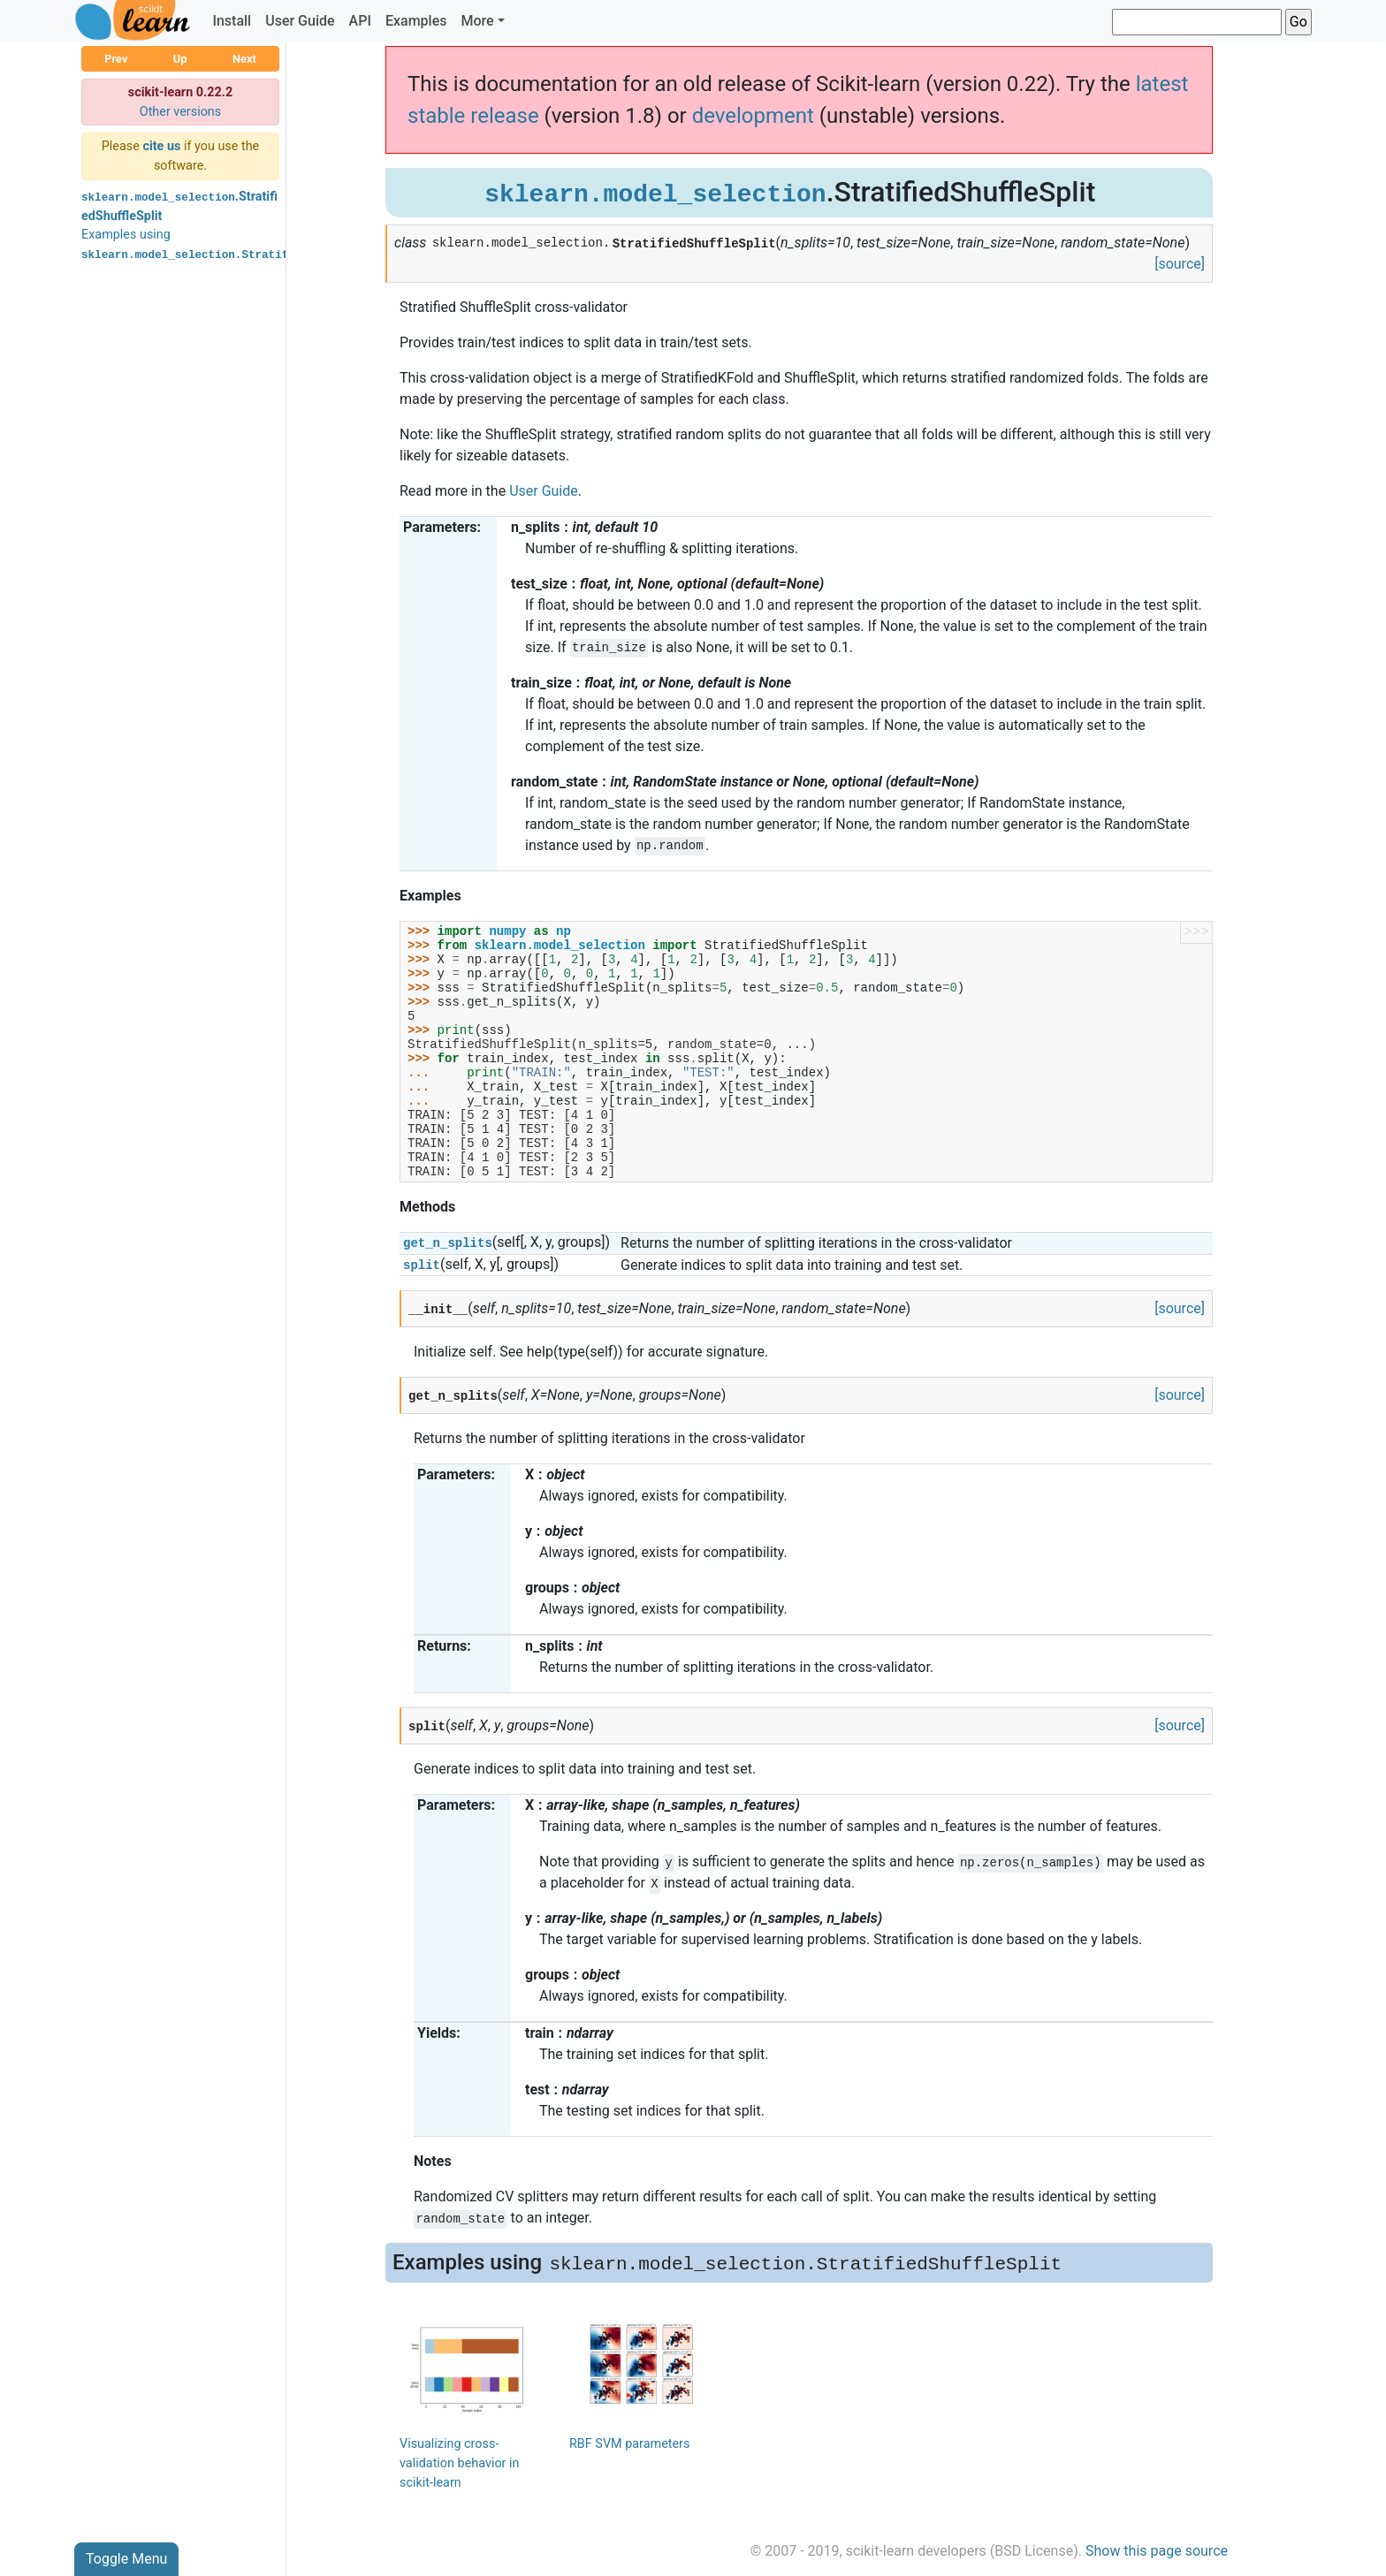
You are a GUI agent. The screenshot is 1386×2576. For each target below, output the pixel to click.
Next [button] (244, 58)
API (360, 20)
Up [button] (180, 58)
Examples (416, 20)
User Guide (299, 20)
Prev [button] (115, 58)
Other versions (181, 111)
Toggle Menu (126, 2558)
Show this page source (1156, 2550)
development (753, 115)
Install (231, 20)
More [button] (477, 20)
